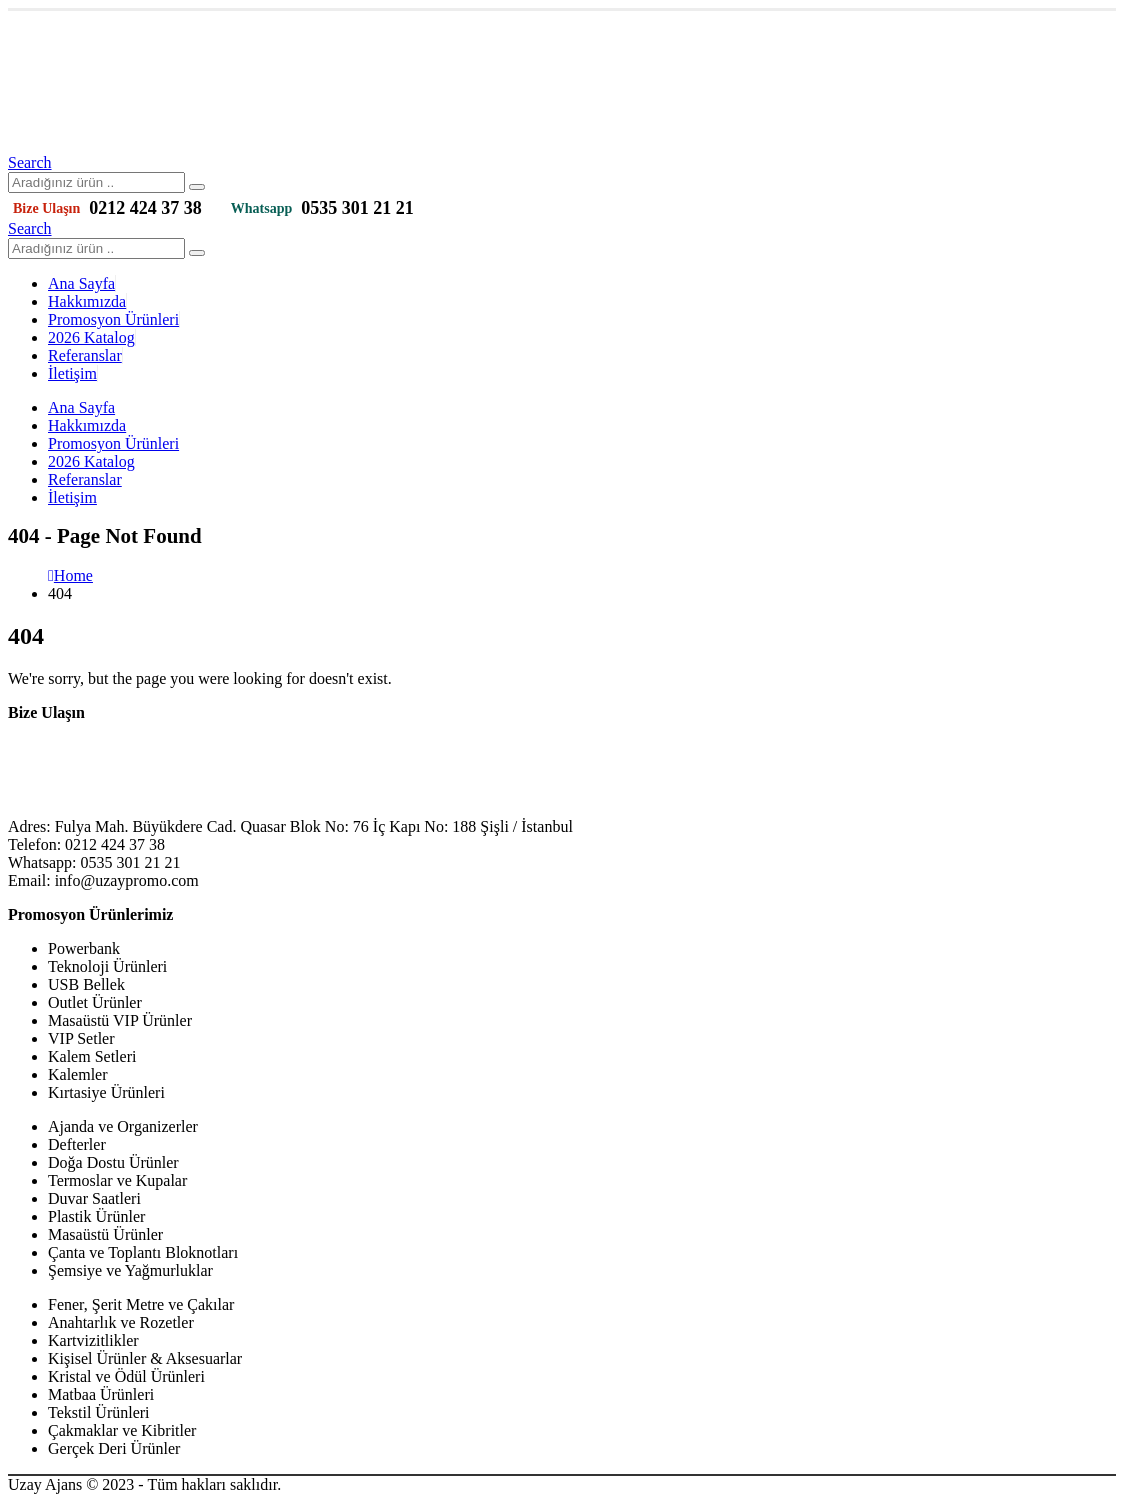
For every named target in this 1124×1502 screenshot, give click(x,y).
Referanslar (85, 355)
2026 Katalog (91, 337)
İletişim (72, 373)
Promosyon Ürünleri (113, 319)
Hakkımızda (87, 301)
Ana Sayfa (81, 283)
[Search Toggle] (30, 162)
